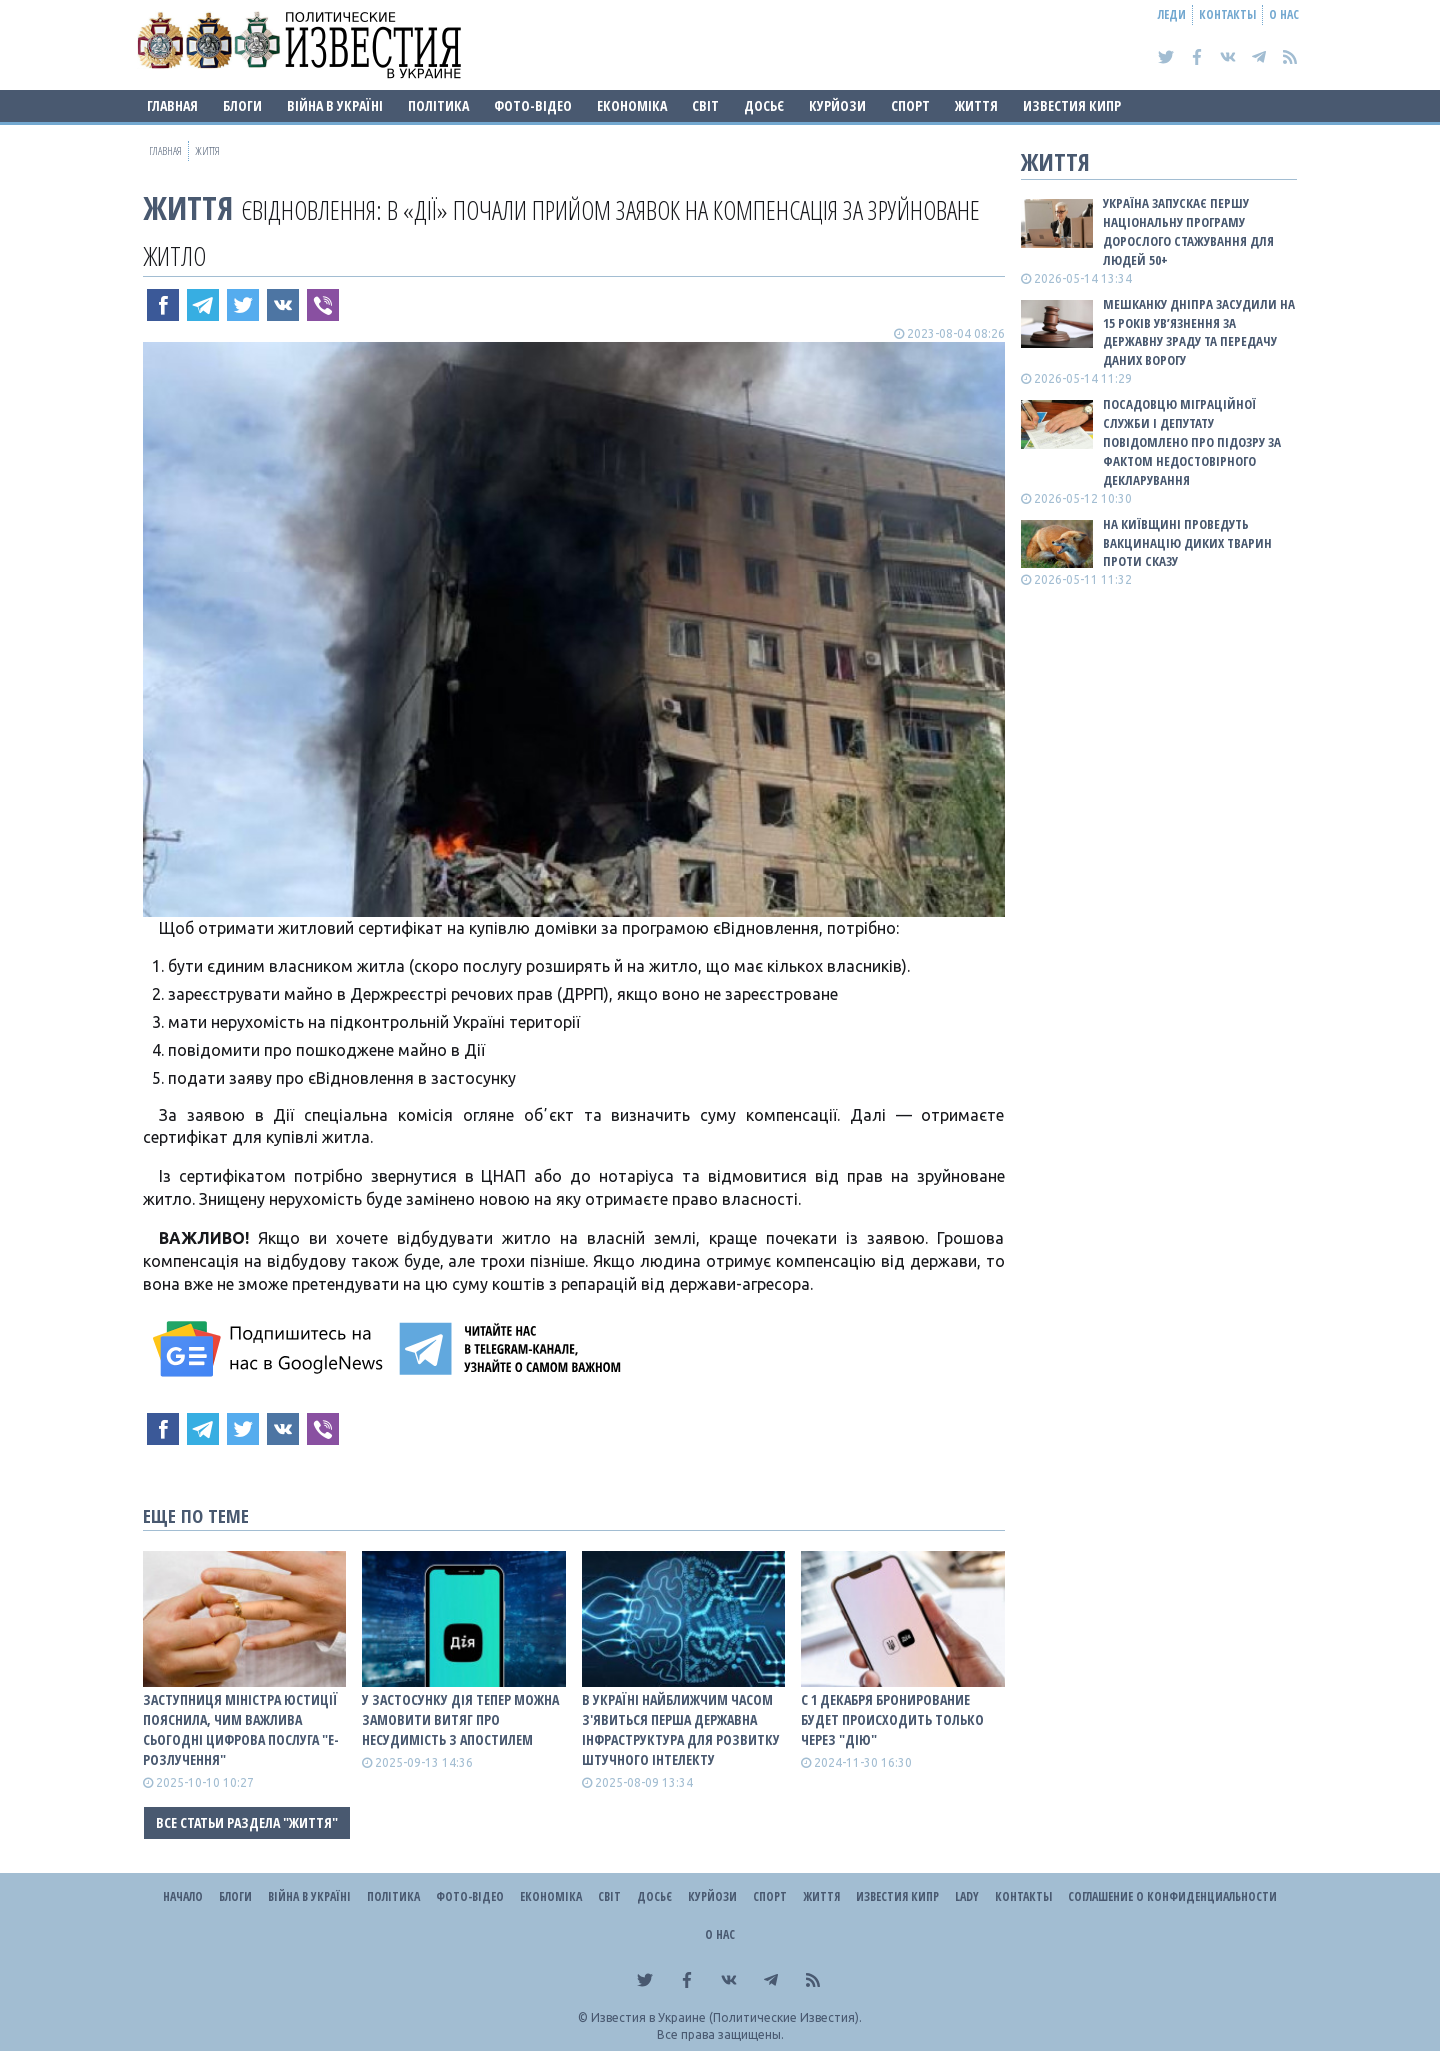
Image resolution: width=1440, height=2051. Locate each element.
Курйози (837, 105)
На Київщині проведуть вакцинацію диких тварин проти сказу (1187, 543)
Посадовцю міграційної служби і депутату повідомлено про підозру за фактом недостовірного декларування (1192, 441)
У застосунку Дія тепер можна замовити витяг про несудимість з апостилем (460, 1719)
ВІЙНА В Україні (335, 105)
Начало (183, 1896)
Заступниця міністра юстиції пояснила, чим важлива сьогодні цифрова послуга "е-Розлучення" (241, 1729)
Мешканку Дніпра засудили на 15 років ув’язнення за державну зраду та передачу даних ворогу (1199, 332)
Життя (976, 105)
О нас (1284, 14)
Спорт (910, 105)
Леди (1172, 14)
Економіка (632, 105)
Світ (705, 105)
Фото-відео (533, 105)
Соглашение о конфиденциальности (1172, 1896)
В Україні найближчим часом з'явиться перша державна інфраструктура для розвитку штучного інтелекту (681, 1729)
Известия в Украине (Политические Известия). (726, 2017)
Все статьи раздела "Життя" (247, 1822)
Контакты (1227, 14)
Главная (172, 105)
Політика (438, 105)
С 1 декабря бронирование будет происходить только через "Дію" (892, 1719)
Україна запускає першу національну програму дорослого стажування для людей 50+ (1188, 231)
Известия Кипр (1072, 105)
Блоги (242, 105)
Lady (967, 1896)
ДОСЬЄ (764, 105)
